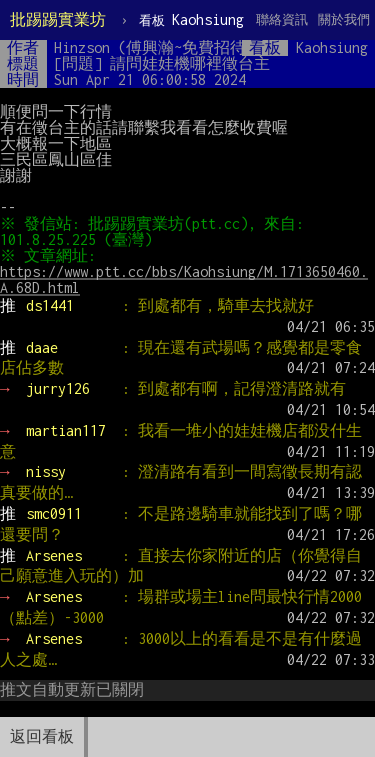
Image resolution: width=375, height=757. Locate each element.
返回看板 (42, 736)
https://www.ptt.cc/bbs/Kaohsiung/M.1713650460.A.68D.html (184, 279)
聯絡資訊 (282, 19)
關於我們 (344, 19)
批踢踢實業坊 (58, 19)
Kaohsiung (191, 19)
